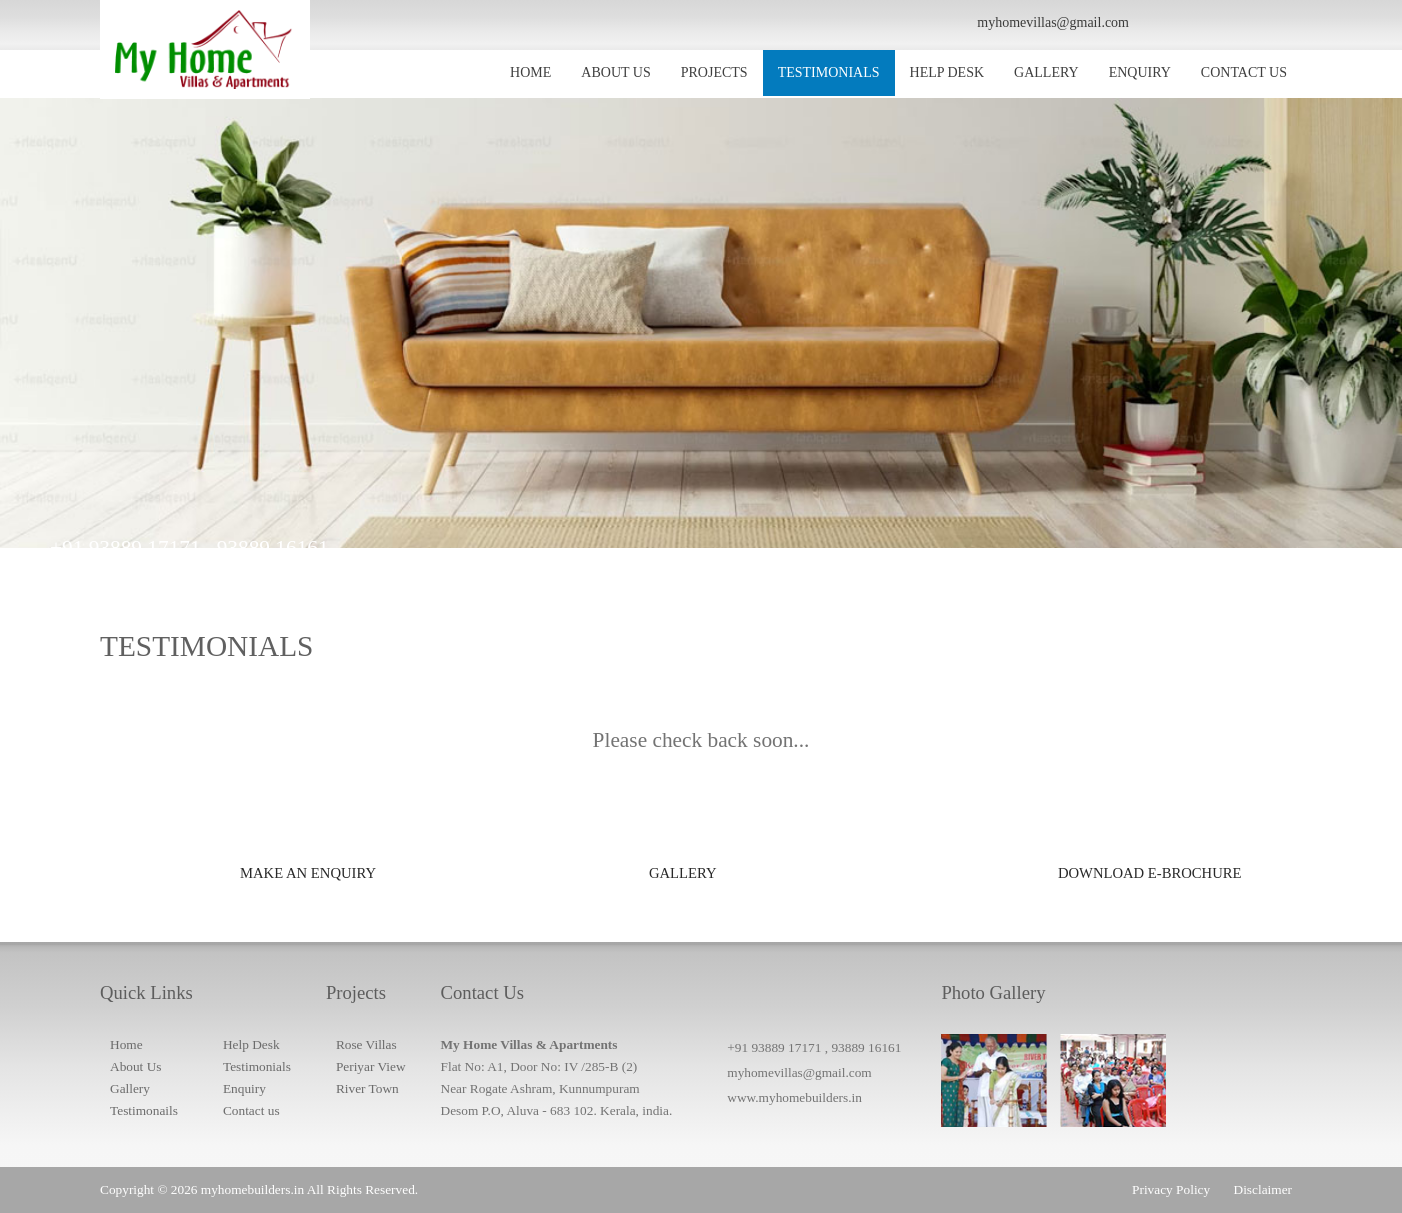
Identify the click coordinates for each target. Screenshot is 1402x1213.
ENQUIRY (1140, 72)
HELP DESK (947, 72)
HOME (530, 72)
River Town (367, 1088)
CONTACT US (1244, 72)
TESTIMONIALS (829, 72)
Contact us (251, 1110)
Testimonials (257, 1066)
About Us (135, 1066)
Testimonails (144, 1110)
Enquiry (244, 1088)
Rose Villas (366, 1044)
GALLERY (1046, 72)
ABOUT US (615, 72)
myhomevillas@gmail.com (799, 1072)
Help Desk (251, 1044)
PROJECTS (714, 72)
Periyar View (371, 1066)
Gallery (130, 1088)
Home (126, 1044)
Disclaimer (1263, 1189)
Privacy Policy (1171, 1189)
